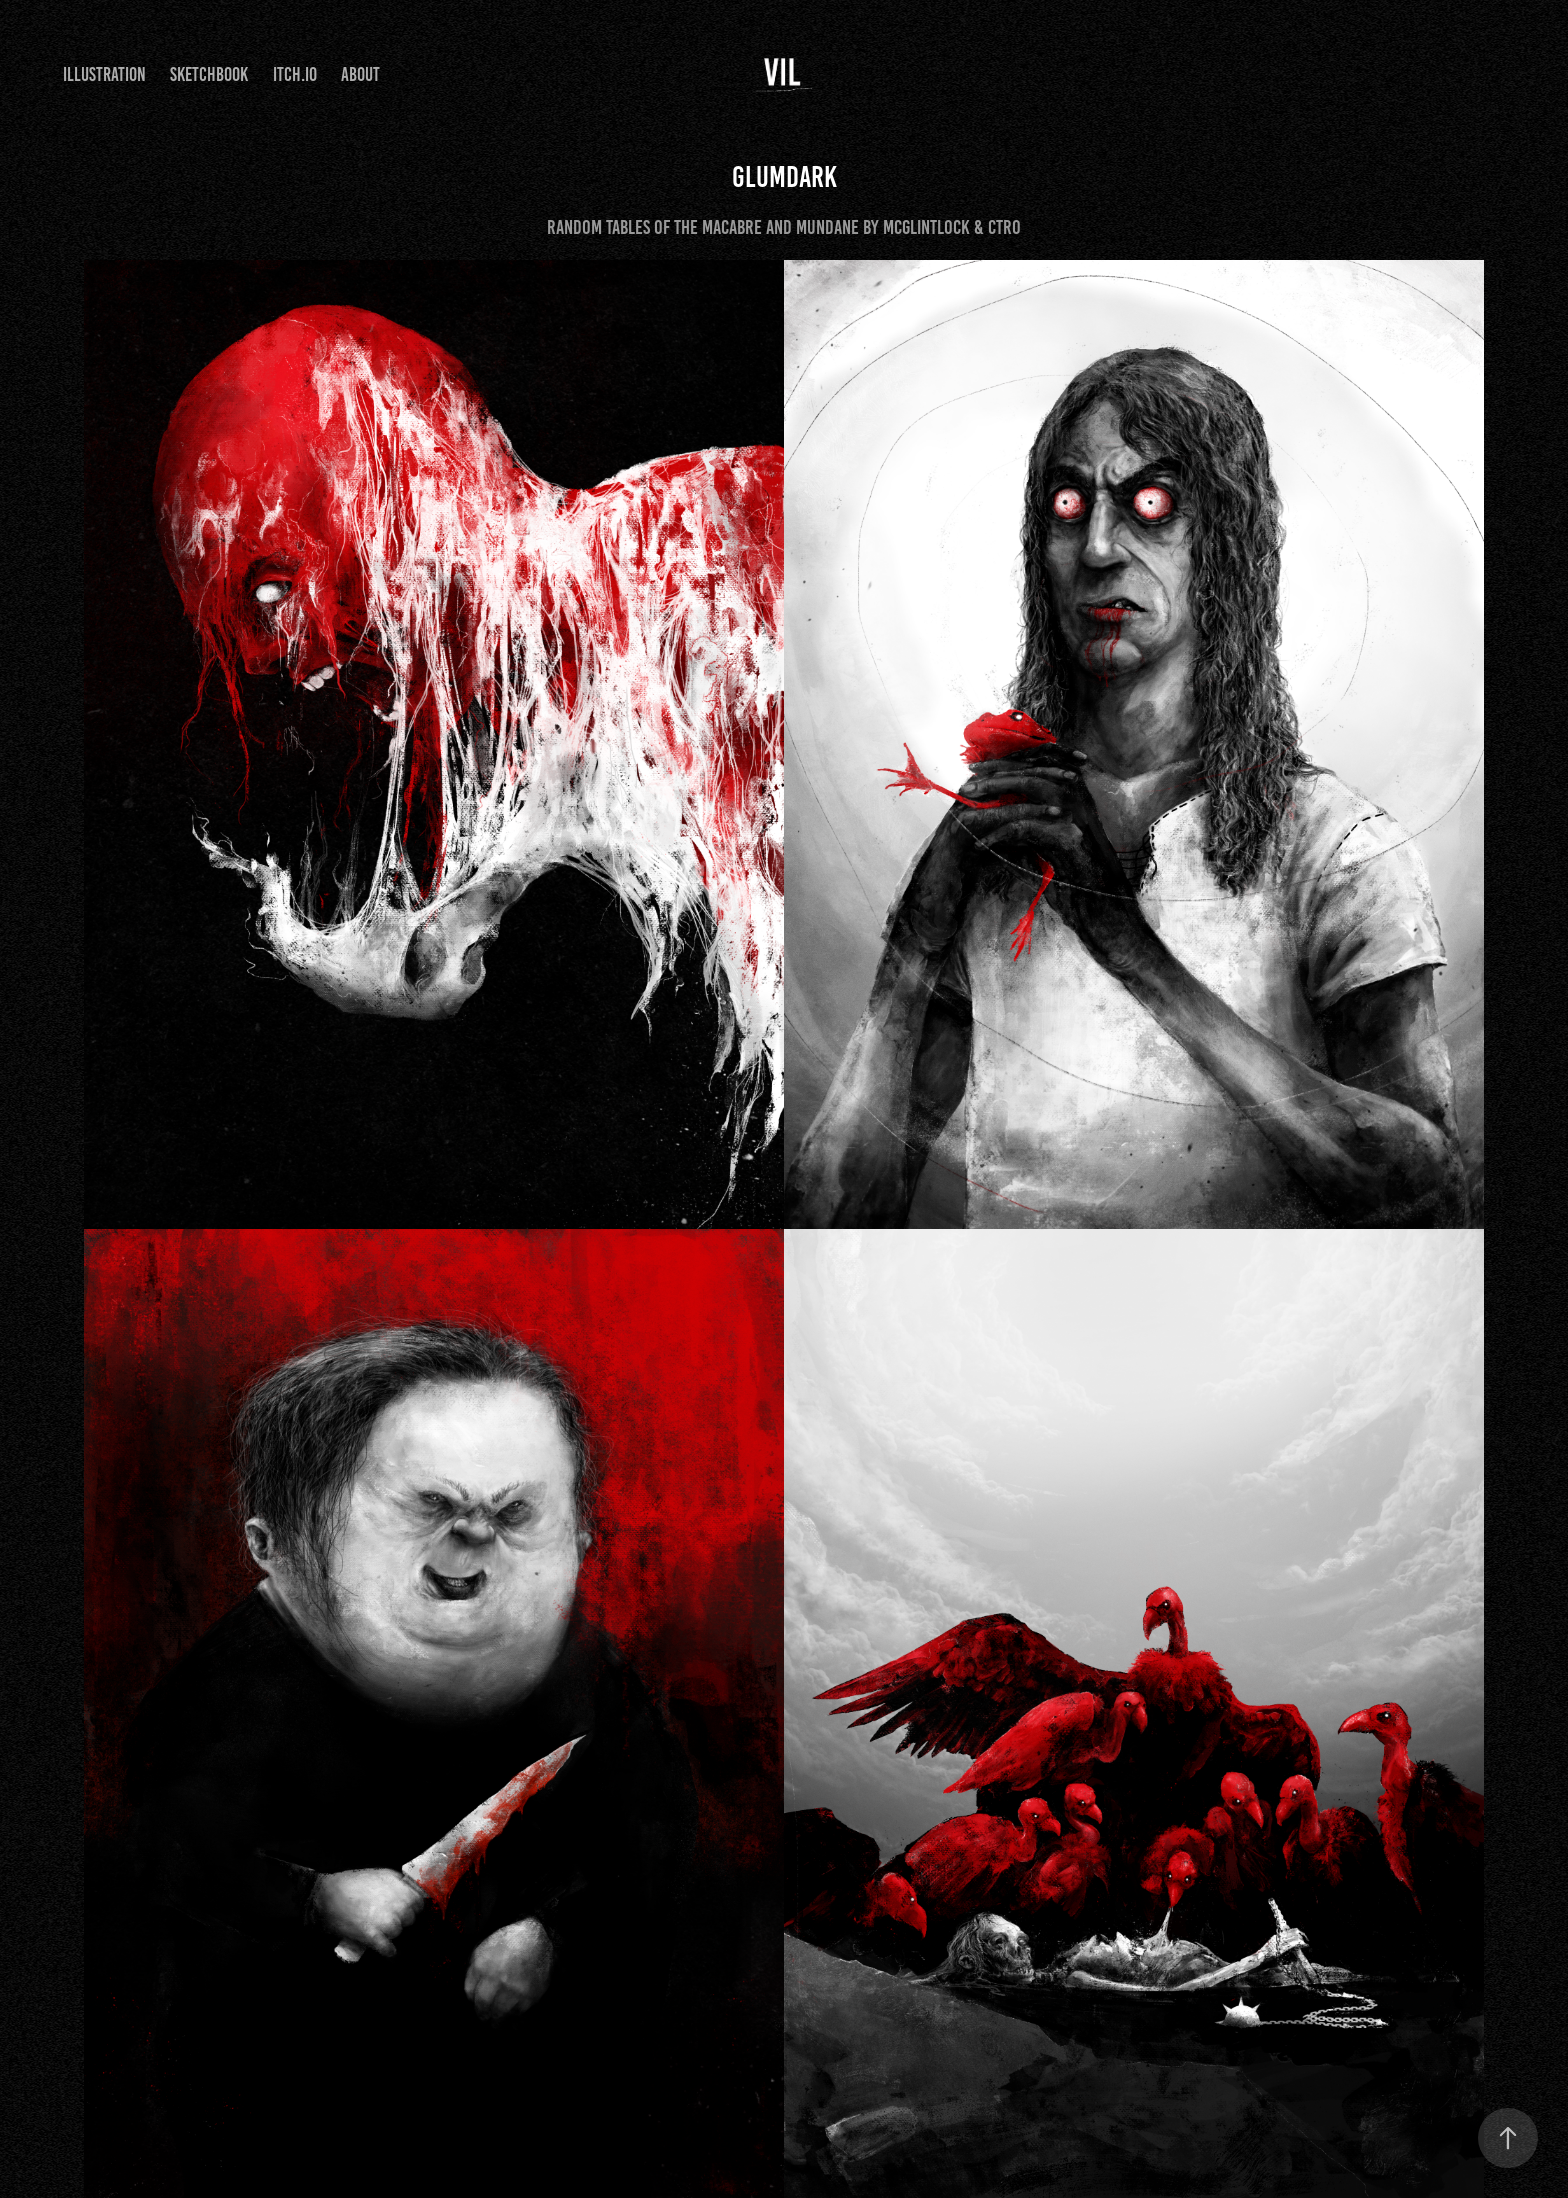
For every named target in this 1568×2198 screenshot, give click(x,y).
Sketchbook (209, 74)
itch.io (295, 74)
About (360, 74)
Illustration (104, 74)
